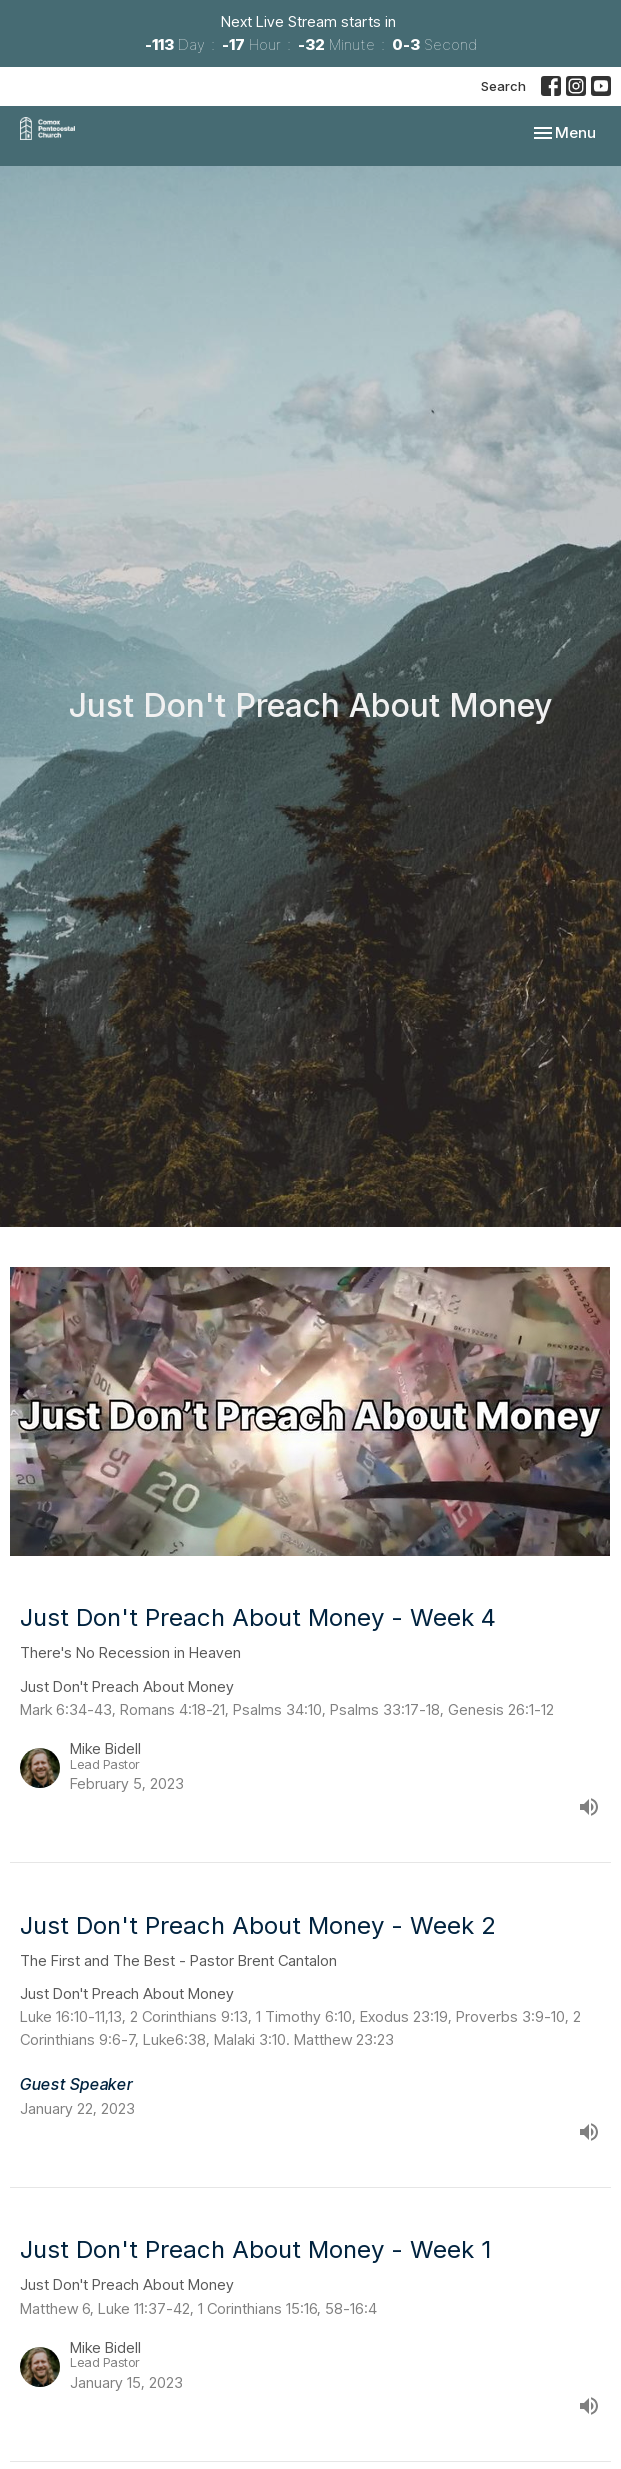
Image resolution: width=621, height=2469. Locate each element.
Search (503, 86)
